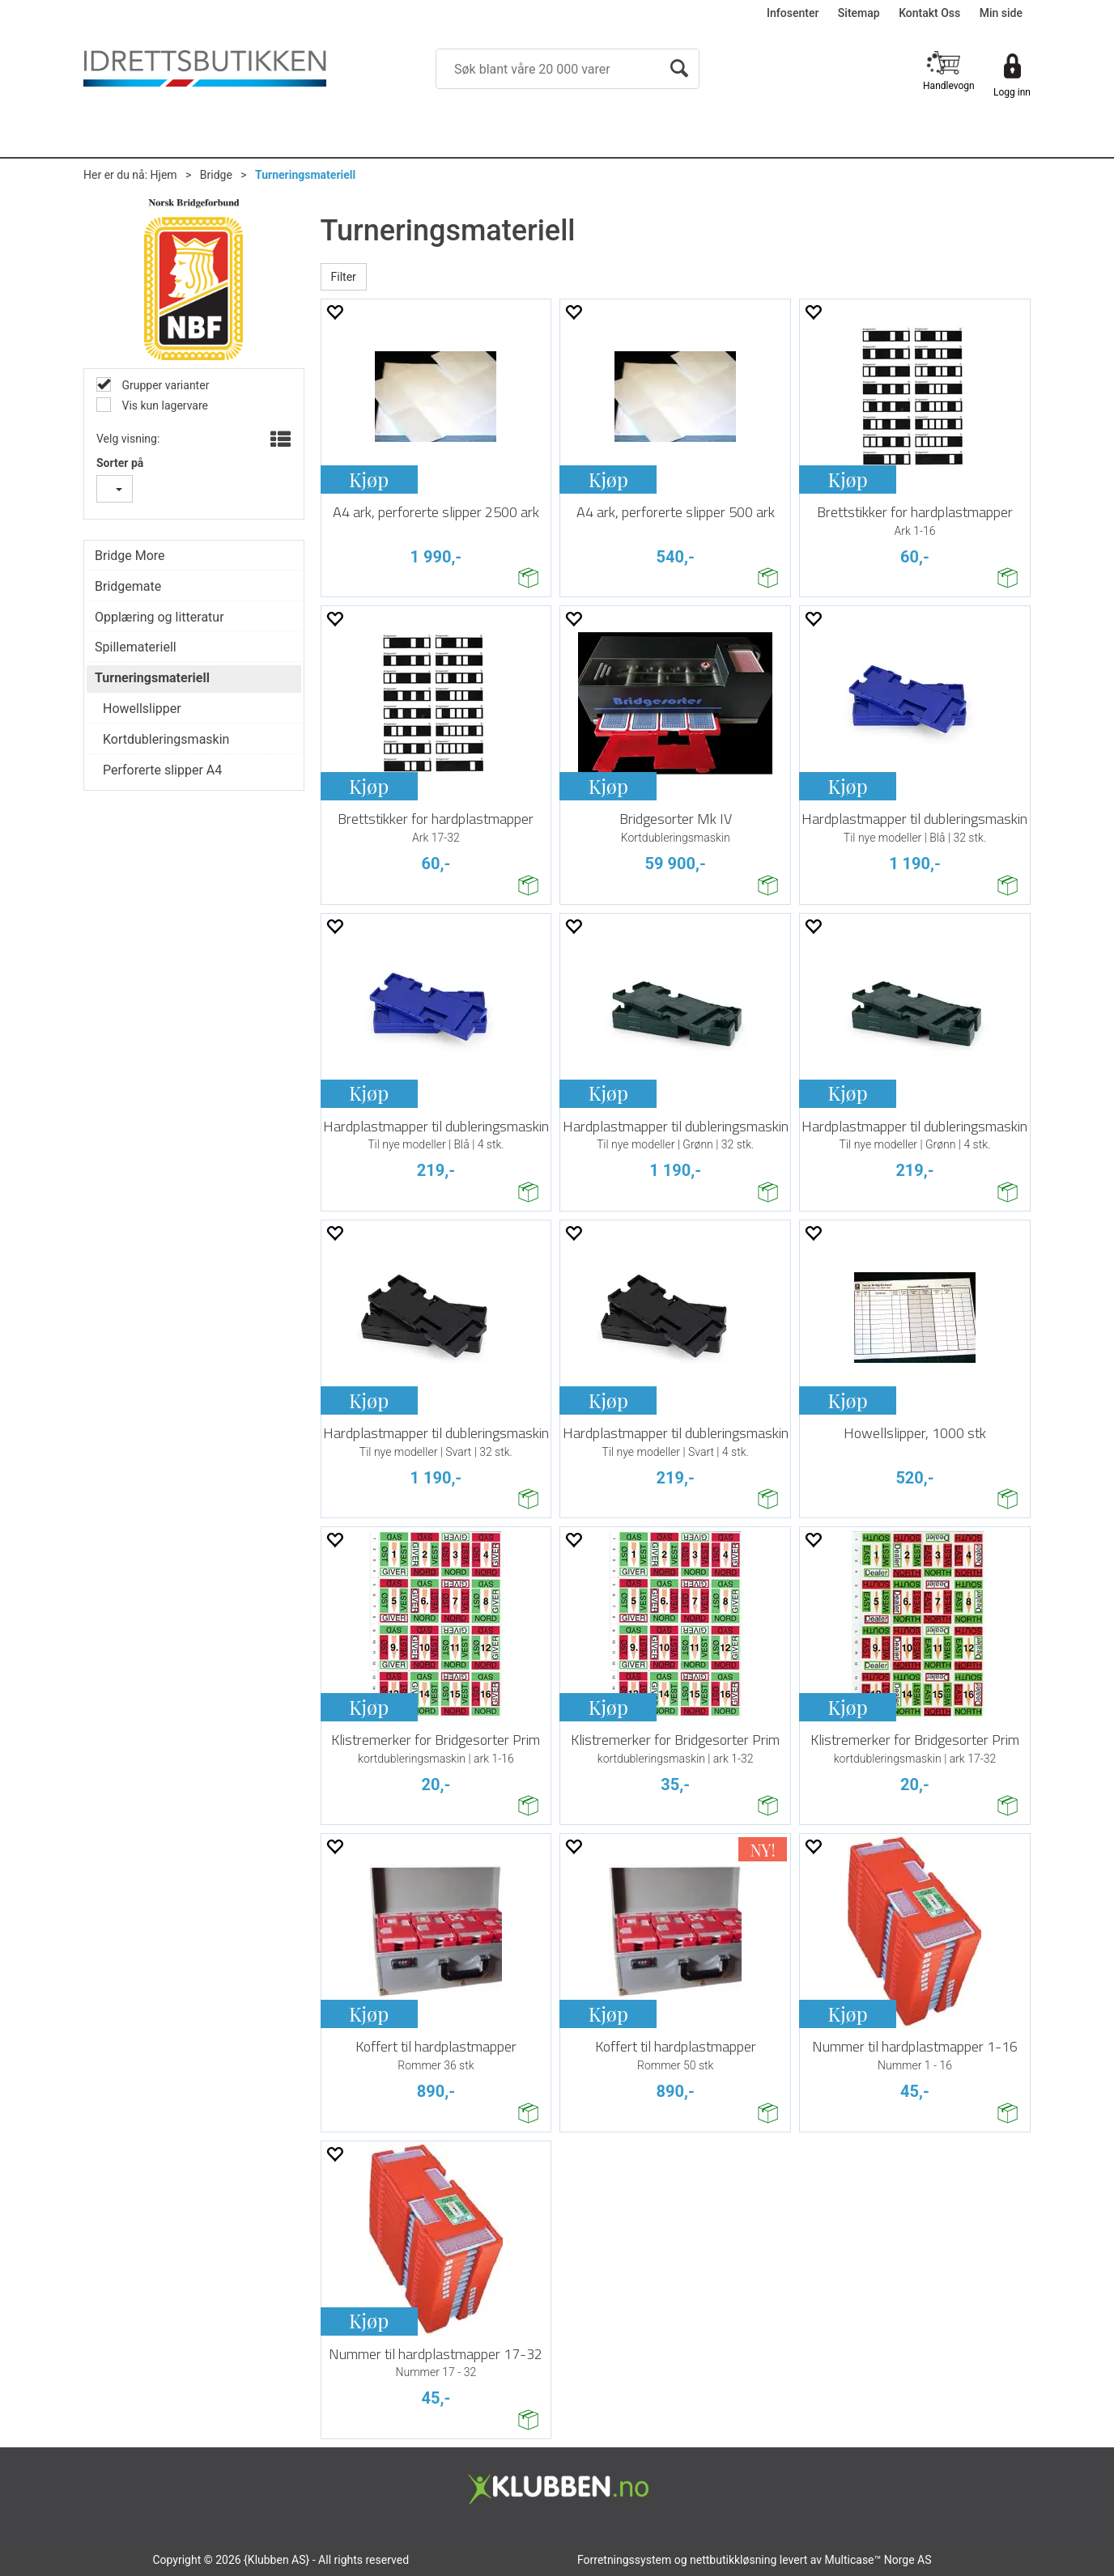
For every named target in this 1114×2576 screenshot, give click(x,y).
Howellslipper (142, 708)
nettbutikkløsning (733, 2559)
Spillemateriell (135, 647)
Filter (343, 276)
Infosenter (792, 12)
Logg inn (1012, 92)
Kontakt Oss (929, 12)
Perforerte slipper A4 (162, 770)
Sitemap (859, 12)
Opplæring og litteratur (159, 617)
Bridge (216, 174)
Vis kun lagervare (163, 405)
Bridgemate (128, 586)
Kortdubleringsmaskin (166, 739)
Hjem (164, 174)
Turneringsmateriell (305, 174)
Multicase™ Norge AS (878, 2559)
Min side (1001, 12)
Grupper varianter (164, 385)
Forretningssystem (624, 2559)
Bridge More (130, 555)
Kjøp (369, 479)
